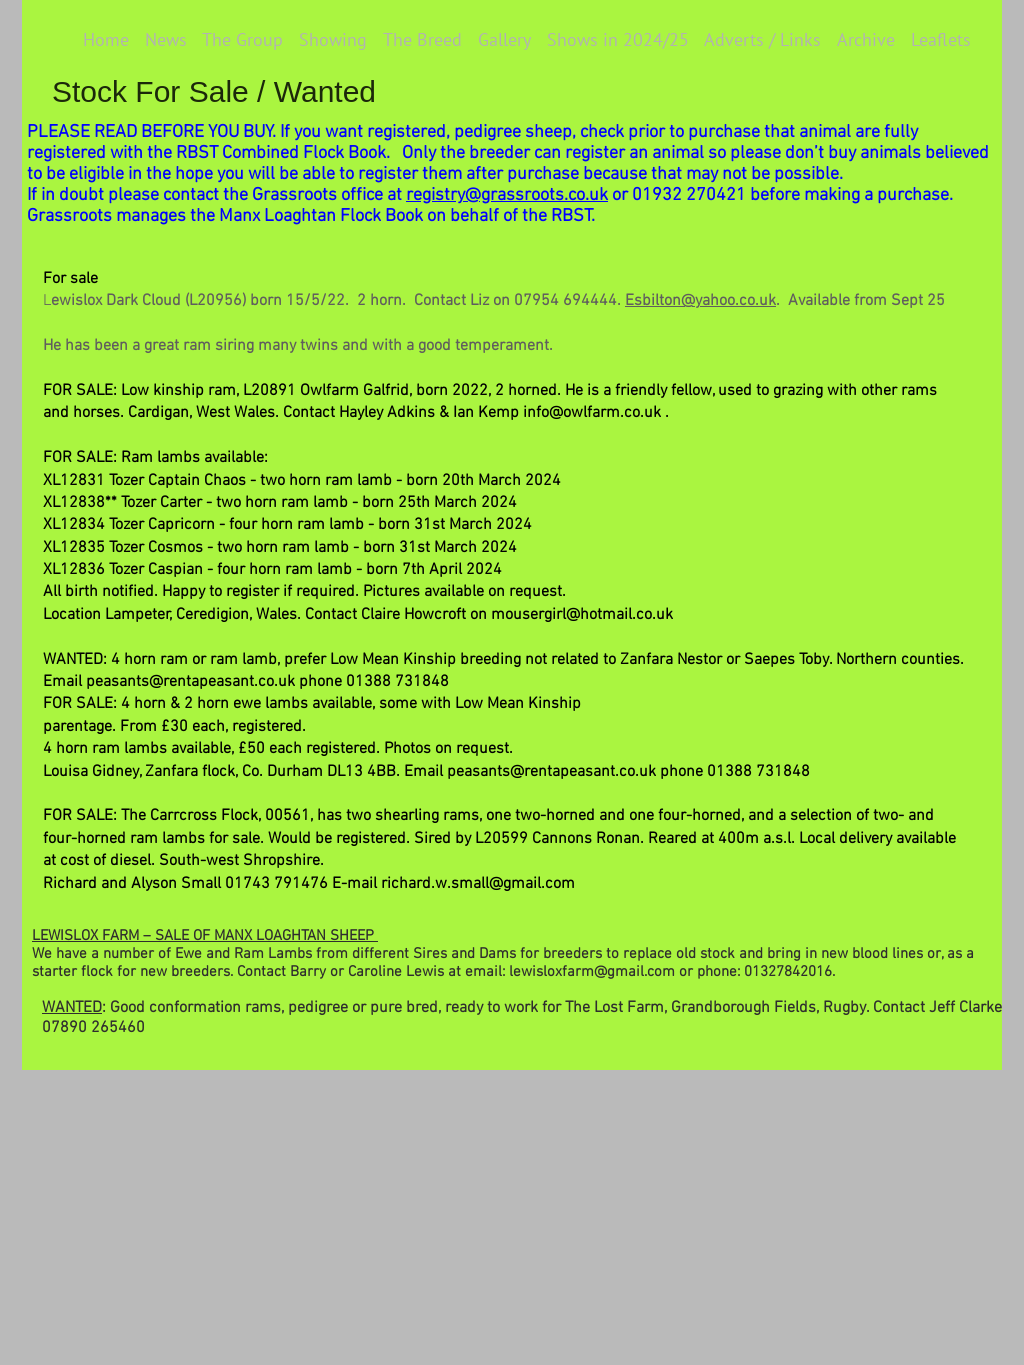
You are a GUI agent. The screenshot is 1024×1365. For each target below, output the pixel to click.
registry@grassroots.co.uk (507, 195)
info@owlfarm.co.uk (592, 413)
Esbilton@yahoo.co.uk (700, 301)
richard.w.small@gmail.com (478, 884)
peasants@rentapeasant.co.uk (190, 682)
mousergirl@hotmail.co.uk (582, 615)
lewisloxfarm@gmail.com (592, 972)
